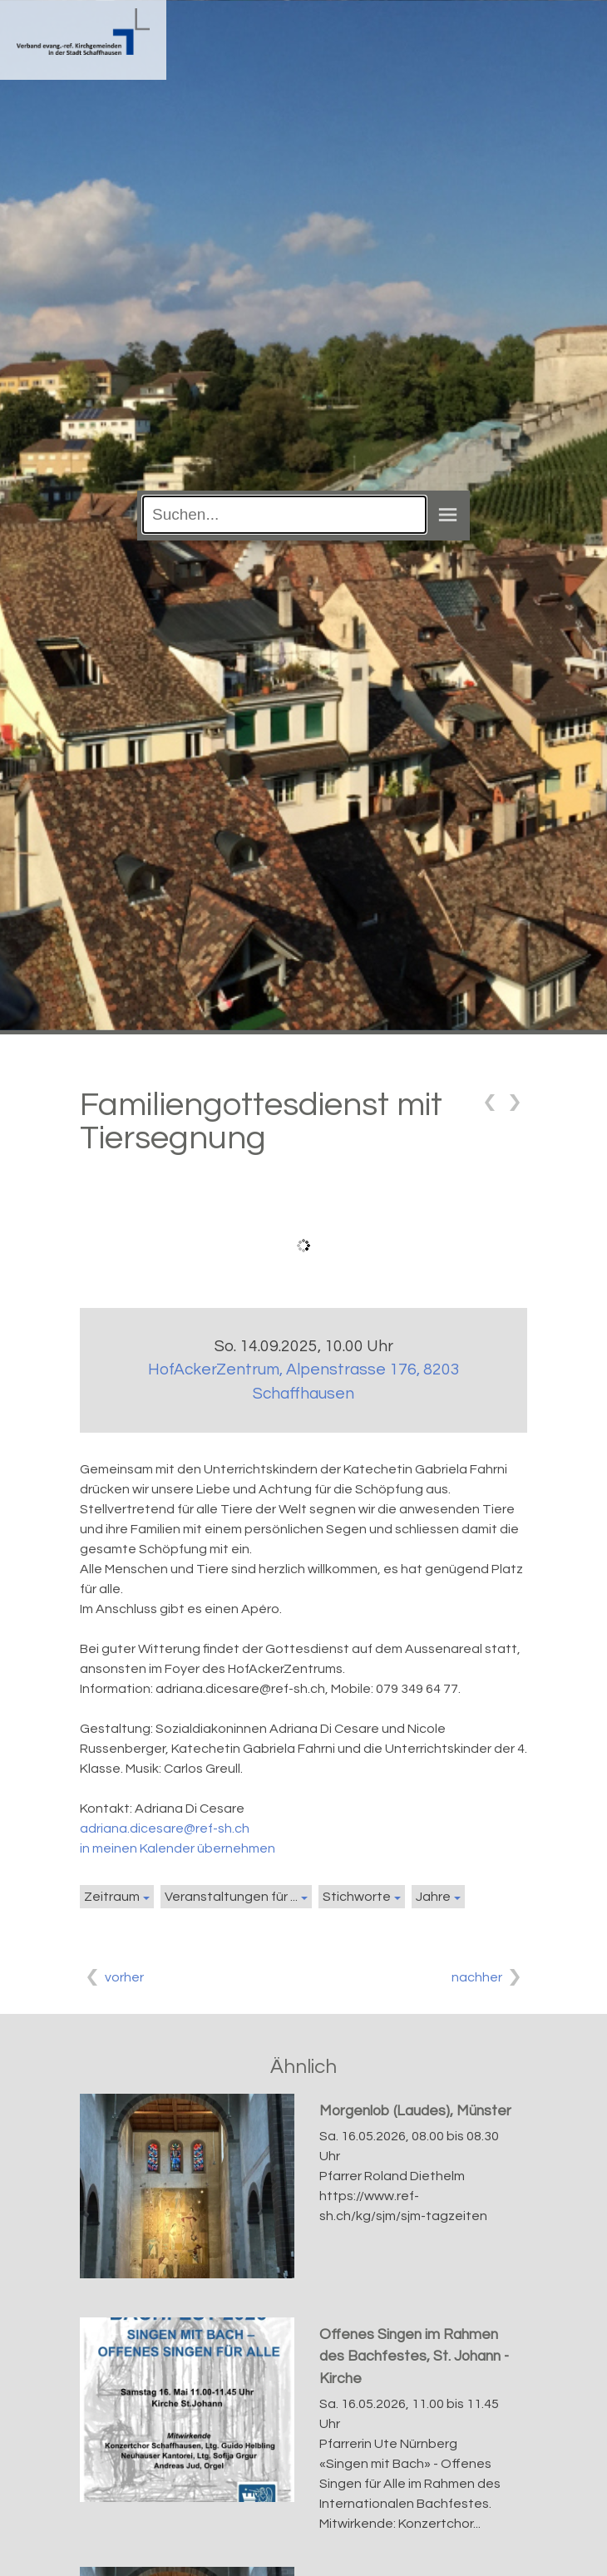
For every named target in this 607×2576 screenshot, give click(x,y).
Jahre (433, 1896)
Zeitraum (112, 1896)
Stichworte (357, 1896)
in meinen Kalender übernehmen (177, 1848)
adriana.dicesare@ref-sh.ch (164, 1828)
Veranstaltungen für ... (231, 1896)
